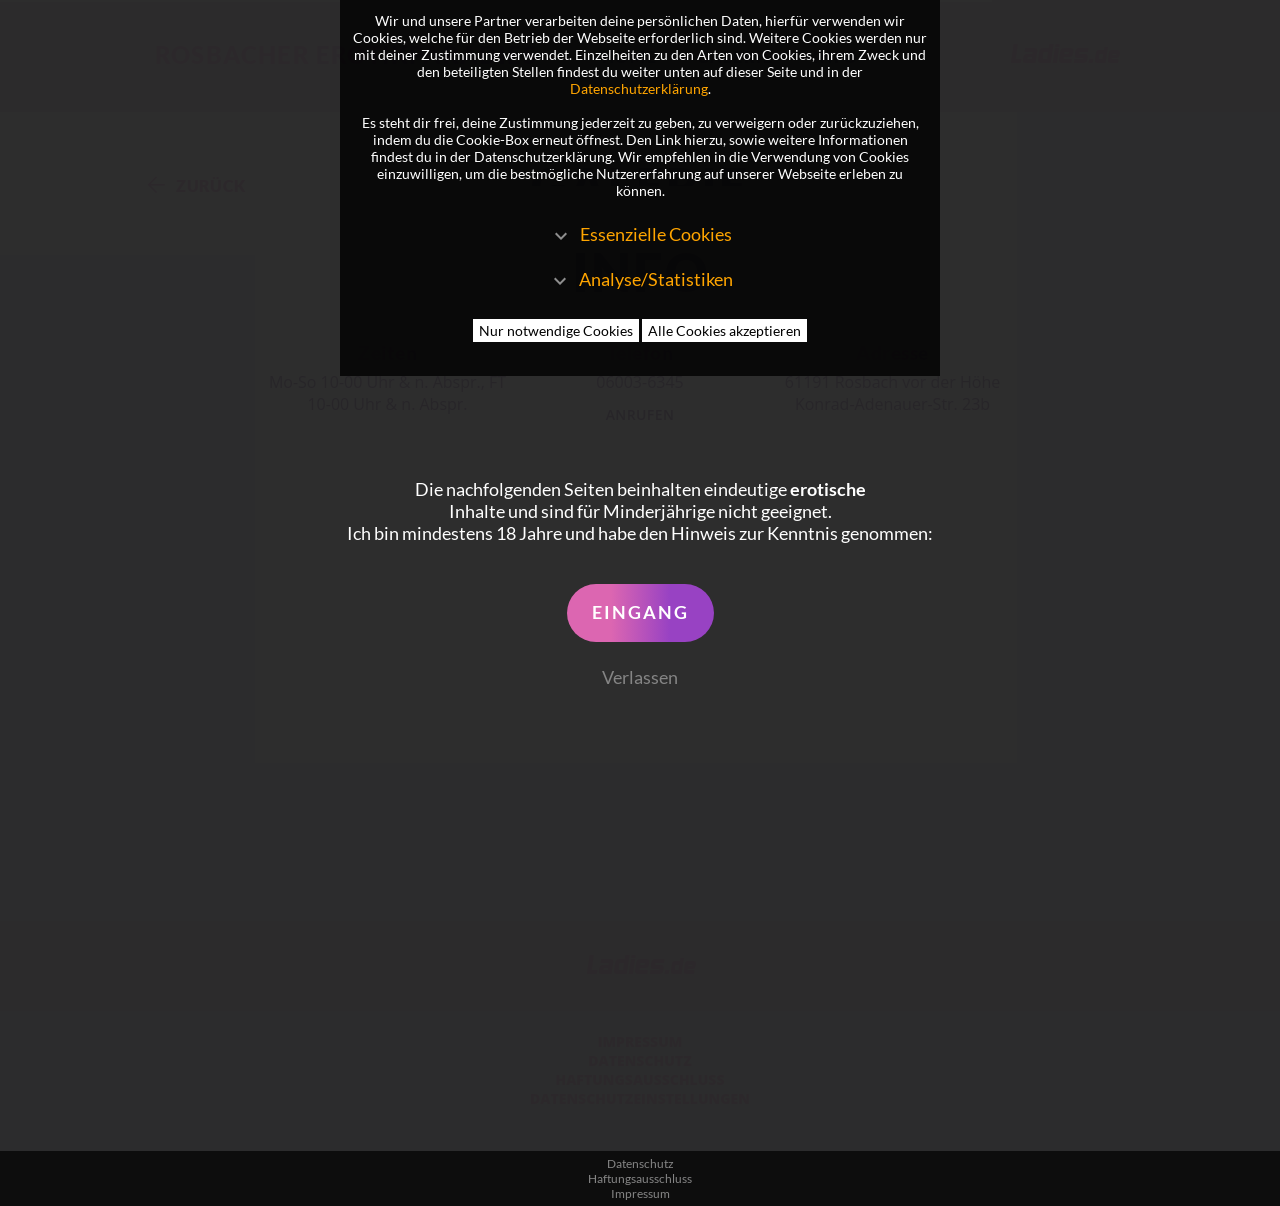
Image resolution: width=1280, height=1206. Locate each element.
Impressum (640, 1193)
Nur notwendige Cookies (556, 330)
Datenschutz (640, 1163)
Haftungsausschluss (640, 1178)
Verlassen (640, 677)
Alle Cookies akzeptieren (724, 330)
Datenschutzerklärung (639, 88)
